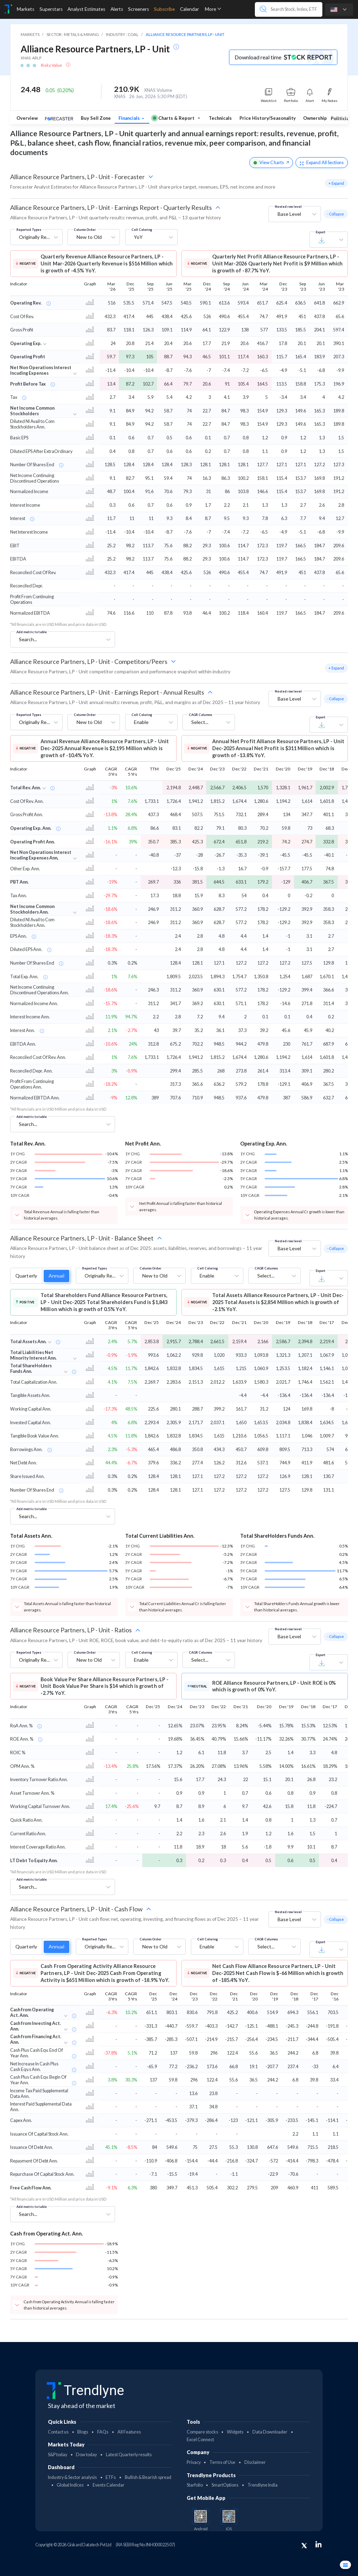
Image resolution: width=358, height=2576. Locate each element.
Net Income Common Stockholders (32, 410)
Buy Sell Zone (96, 118)
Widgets (235, 2432)
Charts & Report (174, 118)
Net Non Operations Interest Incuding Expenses (40, 370)
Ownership (315, 118)
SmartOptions (225, 2485)
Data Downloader (269, 2432)
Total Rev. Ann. (25, 787)
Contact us (58, 2432)
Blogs (82, 2432)
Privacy (194, 2462)
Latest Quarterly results (129, 2454)
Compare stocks (202, 2432)
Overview (27, 118)
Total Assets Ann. (28, 1341)
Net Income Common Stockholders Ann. (32, 909)
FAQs (102, 2432)
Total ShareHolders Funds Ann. (31, 1368)
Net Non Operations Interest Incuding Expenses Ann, (40, 855)
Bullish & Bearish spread (148, 2477)
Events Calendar (108, 2485)
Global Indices (70, 2485)
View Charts (271, 162)
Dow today (86, 2454)
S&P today (57, 2454)
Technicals (220, 118)
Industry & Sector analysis (72, 2477)
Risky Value (52, 65)
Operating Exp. (26, 343)
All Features (129, 2432)
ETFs (111, 2477)
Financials (130, 118)
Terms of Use (222, 2462)
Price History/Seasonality (267, 118)
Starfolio (195, 2485)
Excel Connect (200, 2439)
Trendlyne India (263, 2485)
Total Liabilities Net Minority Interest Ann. (33, 1355)
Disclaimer (255, 2462)
